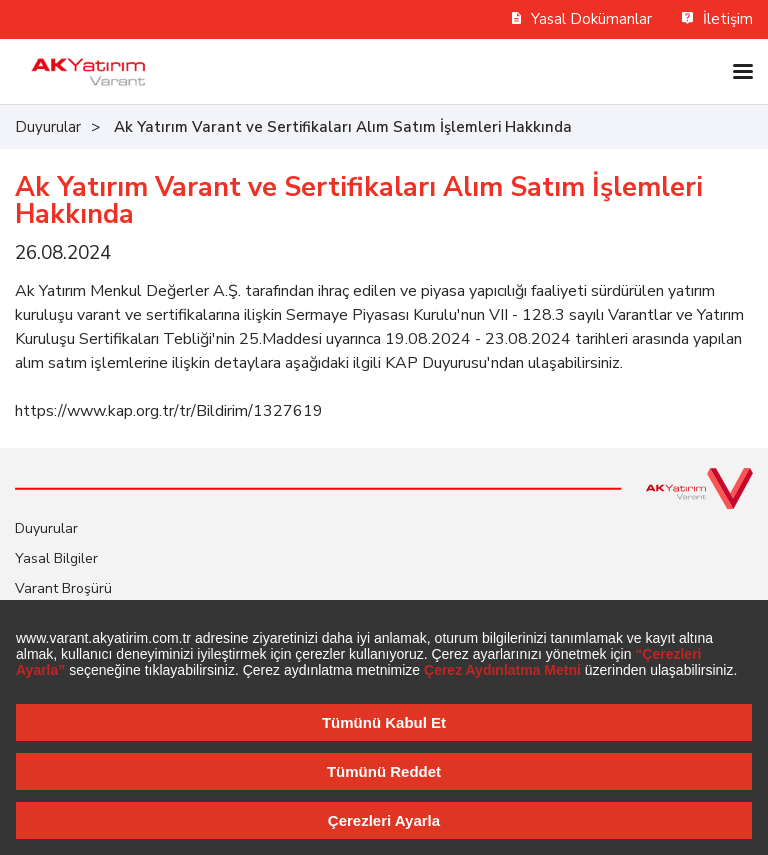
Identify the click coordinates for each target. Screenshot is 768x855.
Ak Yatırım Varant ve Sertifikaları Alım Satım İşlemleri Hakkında (343, 127)
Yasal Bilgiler (56, 558)
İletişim (717, 19)
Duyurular (48, 127)
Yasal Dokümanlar (582, 19)
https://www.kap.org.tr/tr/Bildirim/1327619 (169, 411)
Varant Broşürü (63, 588)
